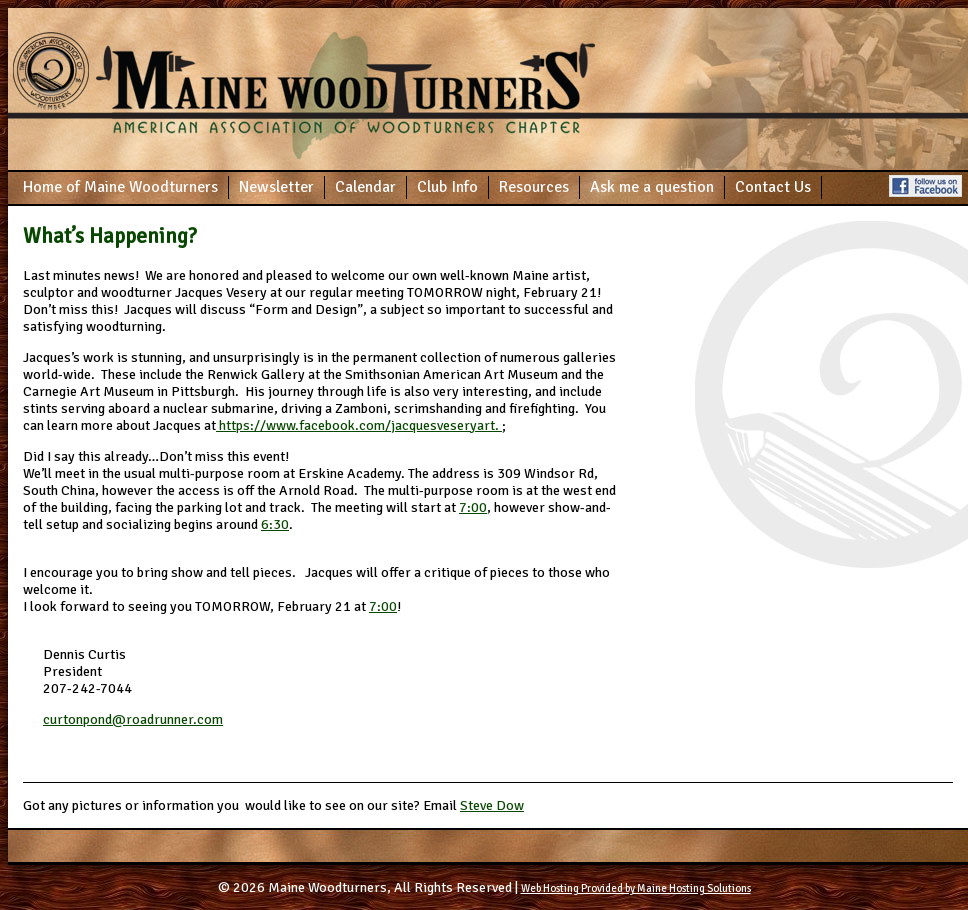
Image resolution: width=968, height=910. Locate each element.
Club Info (447, 187)
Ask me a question (652, 187)
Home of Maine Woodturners (120, 187)
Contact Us (773, 187)
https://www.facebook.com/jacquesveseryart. (359, 425)
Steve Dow (492, 805)
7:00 (473, 507)
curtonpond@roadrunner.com (133, 719)
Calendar (365, 187)
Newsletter (276, 187)
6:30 (275, 524)
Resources (534, 187)
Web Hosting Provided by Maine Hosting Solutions (636, 888)
